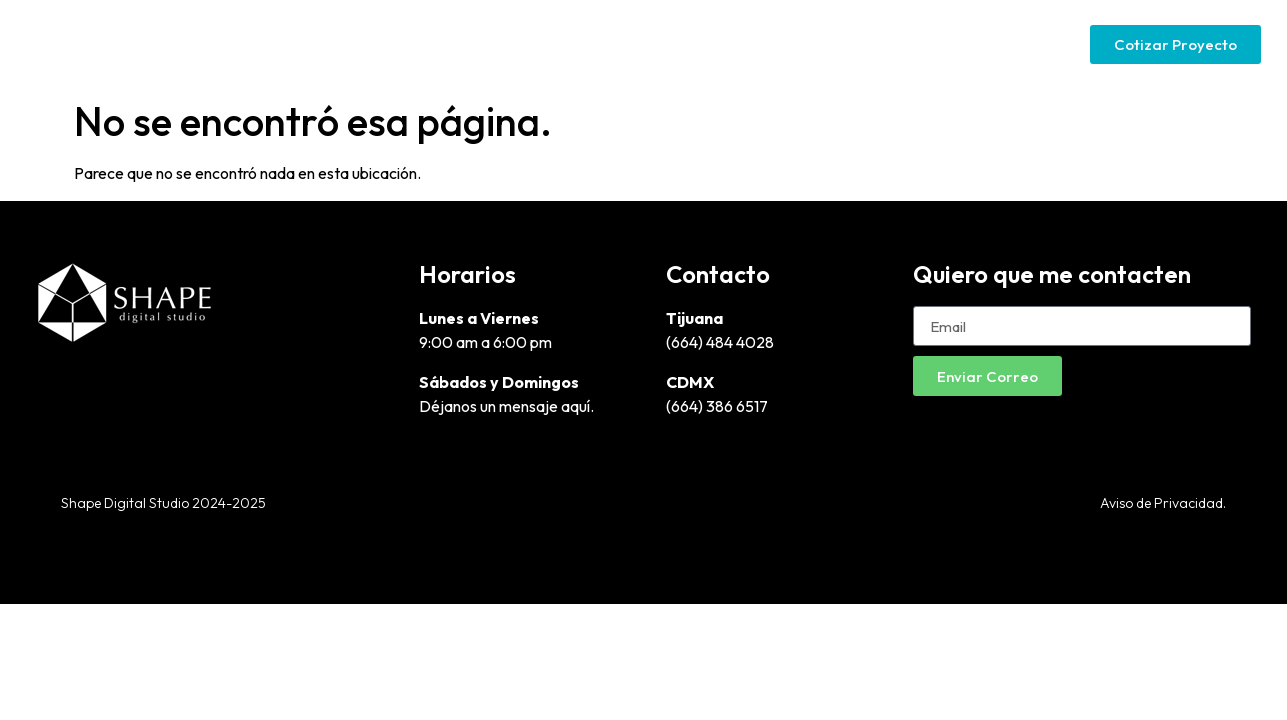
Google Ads (884, 43)
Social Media (1010, 43)
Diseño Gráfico (618, 43)
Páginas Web (757, 43)
